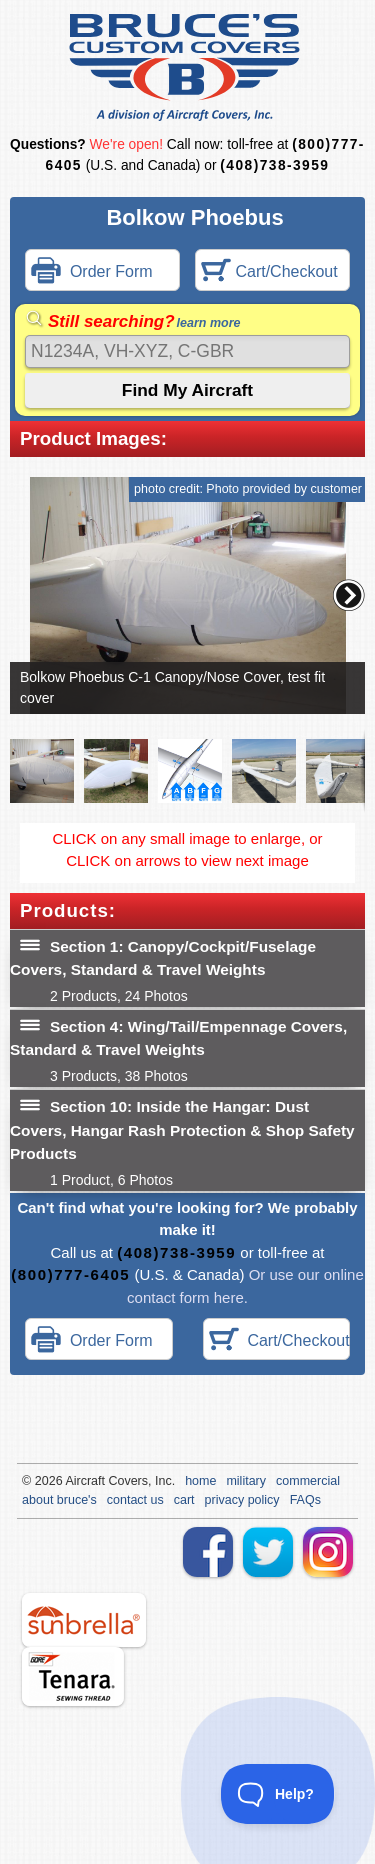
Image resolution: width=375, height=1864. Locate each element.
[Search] (187, 351)
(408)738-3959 (274, 165)
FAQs (305, 1500)
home (200, 1481)
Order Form (92, 272)
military (246, 1481)
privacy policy (242, 1500)
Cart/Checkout (269, 272)
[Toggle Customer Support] (278, 1794)
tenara (73, 1676)
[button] (349, 595)
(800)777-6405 (70, 1274)
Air (72, 1481)
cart (184, 1500)
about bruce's (59, 1500)
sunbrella (84, 1620)
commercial (308, 1481)
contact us (135, 1500)
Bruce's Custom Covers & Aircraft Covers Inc (187, 67)
